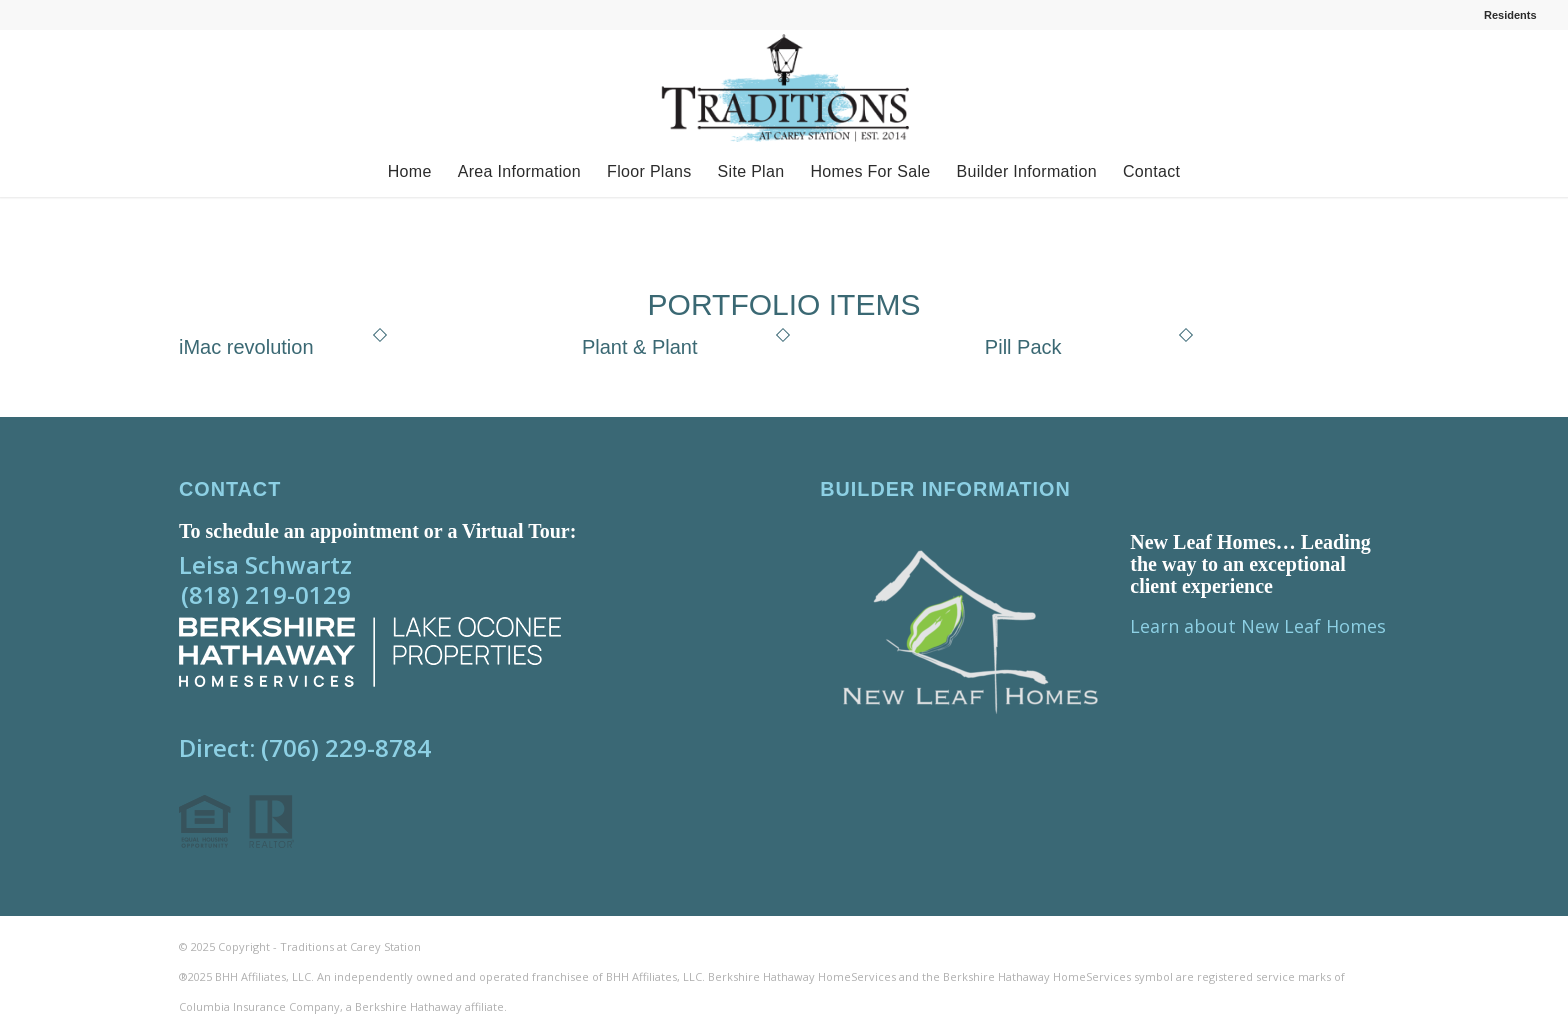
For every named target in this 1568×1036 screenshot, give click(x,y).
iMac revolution (246, 347)
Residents (1510, 15)
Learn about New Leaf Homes (1258, 626)
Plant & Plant (640, 347)
